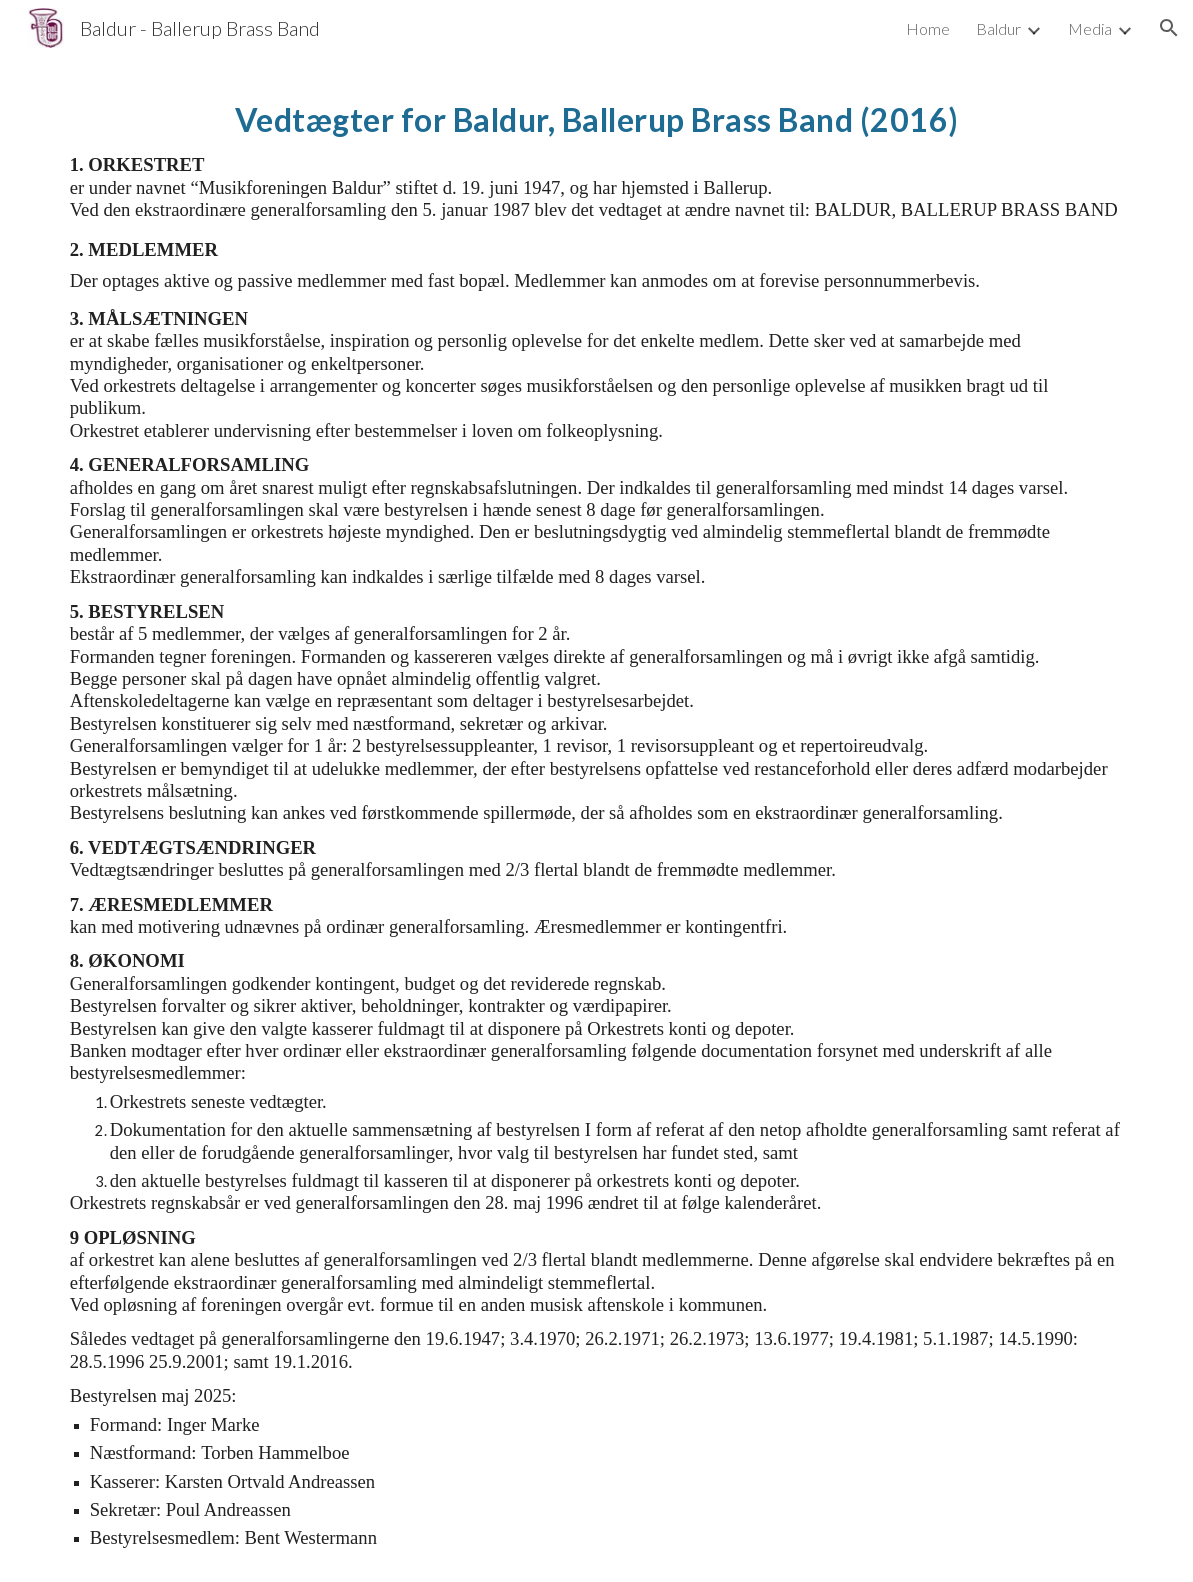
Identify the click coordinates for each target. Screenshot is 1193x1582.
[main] (597, 819)
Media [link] (1090, 28)
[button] (1169, 28)
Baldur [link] (998, 28)
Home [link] (928, 28)
